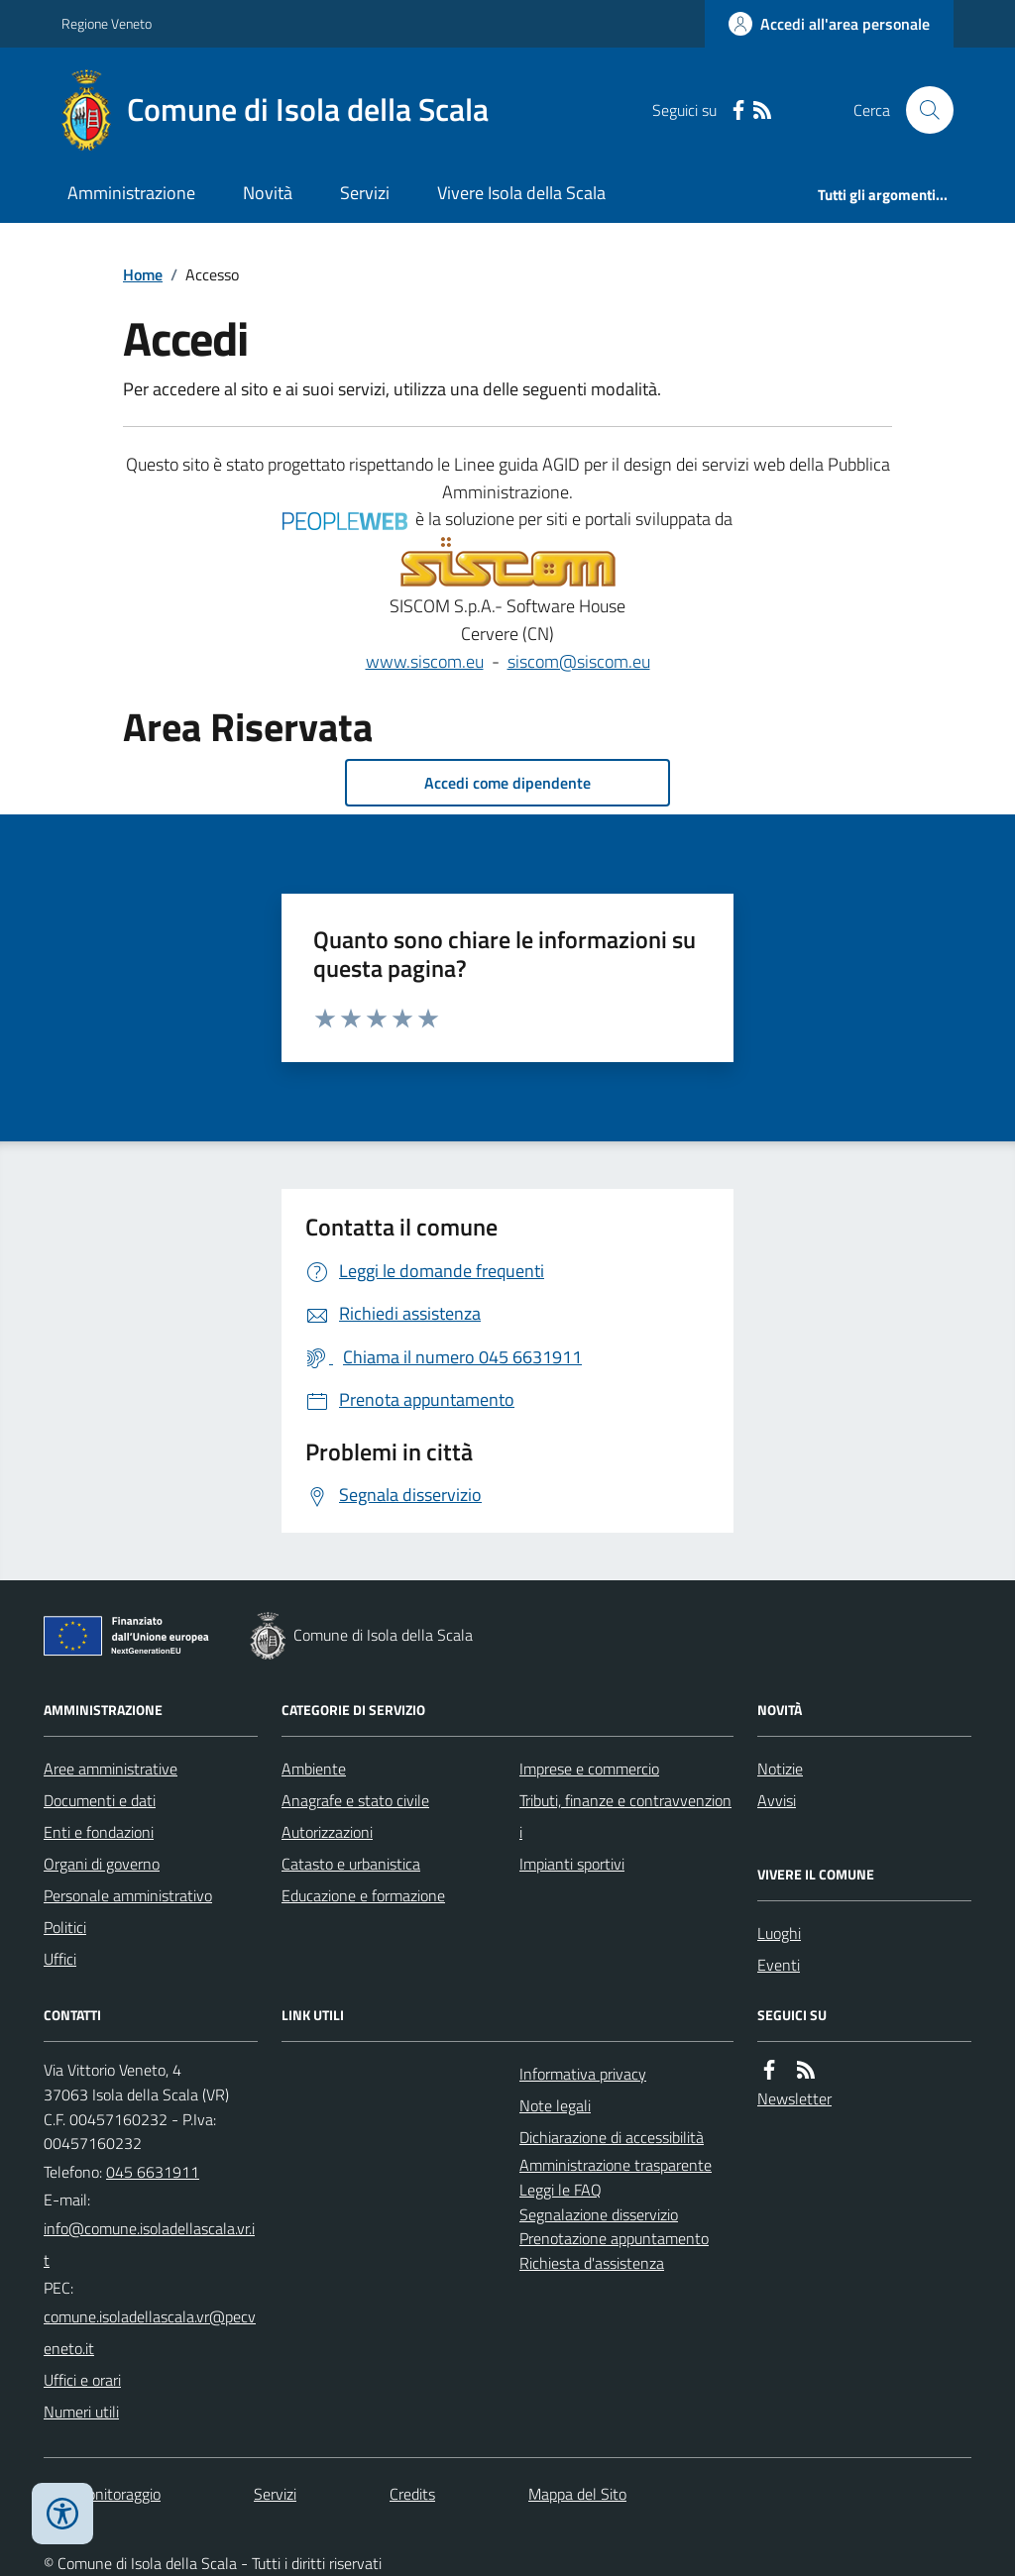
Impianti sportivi (571, 1864)
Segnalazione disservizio (598, 2214)
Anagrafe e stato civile (355, 1800)
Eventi (778, 1965)
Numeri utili (81, 2411)
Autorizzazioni (327, 1832)
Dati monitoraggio (102, 2494)
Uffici (60, 1959)
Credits (412, 2494)
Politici (65, 1927)
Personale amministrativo (128, 1895)
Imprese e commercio (589, 1768)
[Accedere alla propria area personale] (829, 24)
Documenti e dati (100, 1800)
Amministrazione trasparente (615, 2165)
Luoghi (779, 1933)
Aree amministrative (110, 1768)
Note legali (555, 2105)
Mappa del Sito (577, 2494)
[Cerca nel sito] (922, 110)
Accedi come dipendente (507, 783)
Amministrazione (131, 192)
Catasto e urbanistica (351, 1864)
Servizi (365, 192)
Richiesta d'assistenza (591, 2263)
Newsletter (794, 2098)
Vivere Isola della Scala (521, 192)
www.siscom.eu (425, 661)
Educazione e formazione (363, 1895)
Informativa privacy (582, 2074)
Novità (267, 192)
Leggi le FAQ (560, 2189)
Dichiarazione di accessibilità (611, 2137)
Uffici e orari (82, 2380)
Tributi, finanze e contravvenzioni (625, 1816)
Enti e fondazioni (99, 1832)
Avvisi (776, 1800)
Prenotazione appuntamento (614, 2238)
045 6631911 (152, 2172)
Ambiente (314, 1768)
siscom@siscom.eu (579, 661)
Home (143, 274)
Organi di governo (102, 1864)
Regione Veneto (106, 23)
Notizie (780, 1768)
